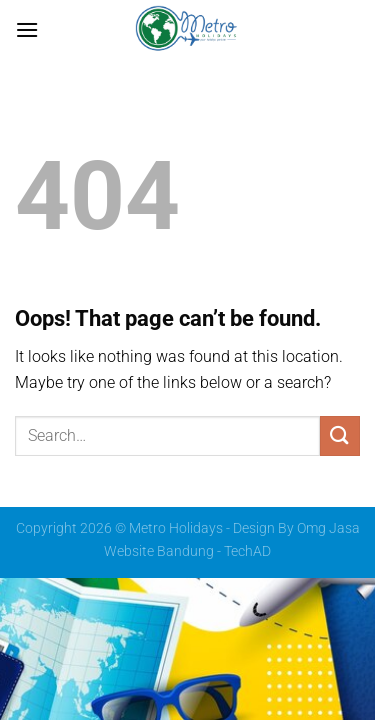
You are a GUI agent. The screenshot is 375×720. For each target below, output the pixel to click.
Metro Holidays (176, 528)
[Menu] (27, 29)
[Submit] (340, 435)
